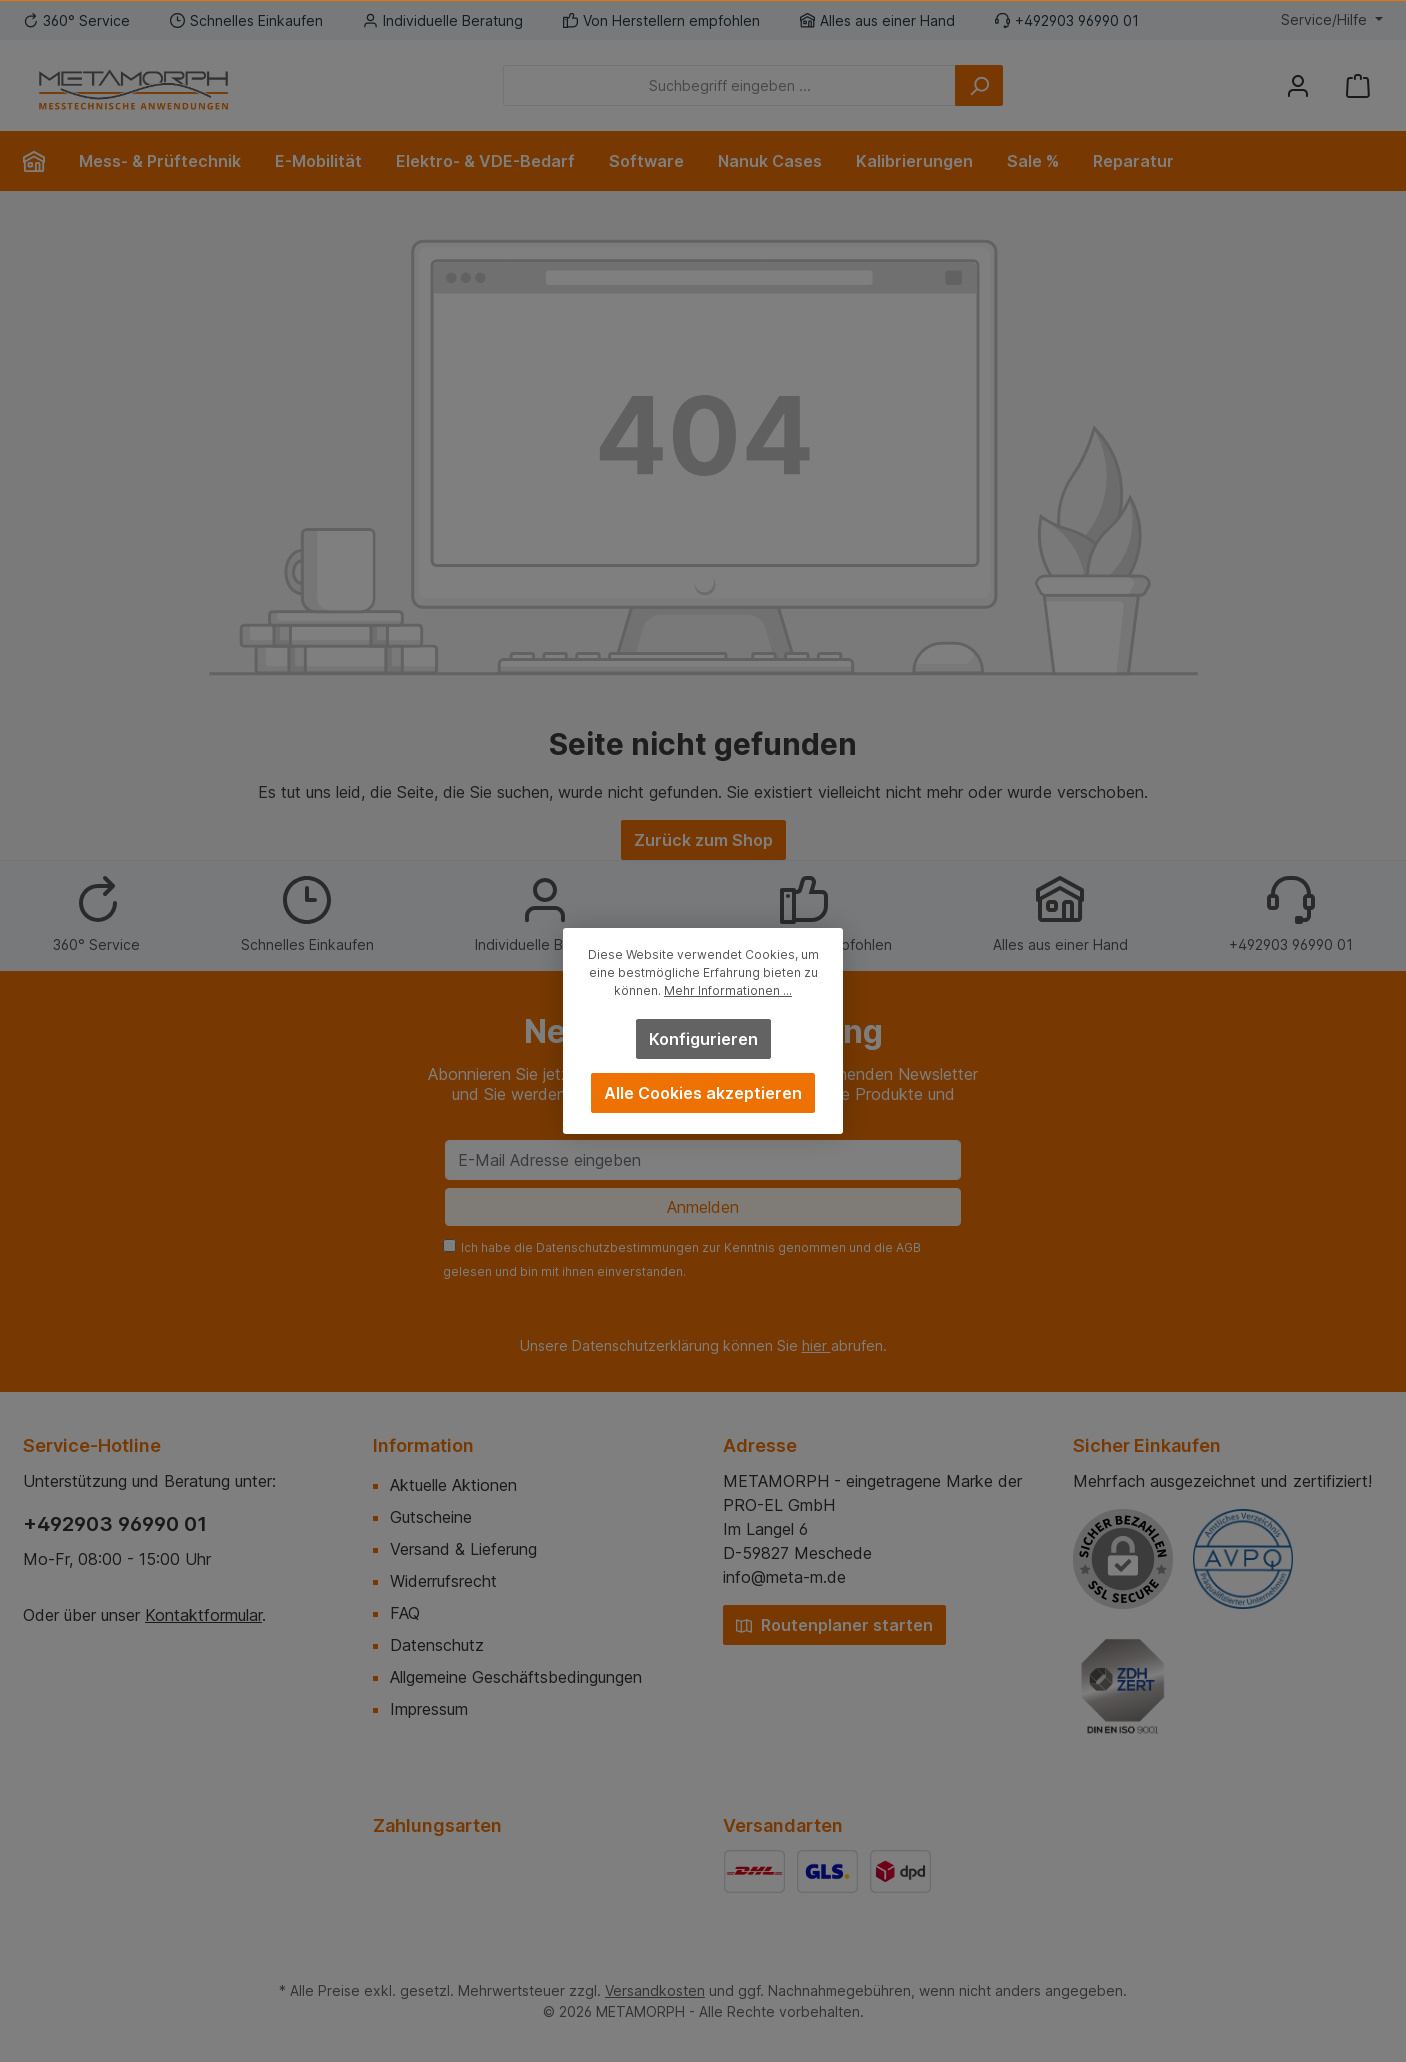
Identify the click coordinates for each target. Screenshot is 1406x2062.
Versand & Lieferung (463, 1549)
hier (816, 1345)
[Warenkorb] (1358, 85)
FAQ (405, 1613)
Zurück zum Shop (703, 840)
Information (423, 1445)
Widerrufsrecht (443, 1581)
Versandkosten (655, 1990)
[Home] (42, 161)
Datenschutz (437, 1645)
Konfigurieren (703, 1039)
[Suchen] (979, 85)
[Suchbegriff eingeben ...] (729, 85)
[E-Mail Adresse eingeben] (703, 1160)
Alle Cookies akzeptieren (703, 1093)
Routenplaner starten (834, 1625)
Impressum (429, 1709)
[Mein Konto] (1298, 85)
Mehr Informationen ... (728, 990)
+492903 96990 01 (115, 1524)
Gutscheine (431, 1517)
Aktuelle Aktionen (453, 1485)
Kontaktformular (203, 1615)
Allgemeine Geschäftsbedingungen (516, 1677)
